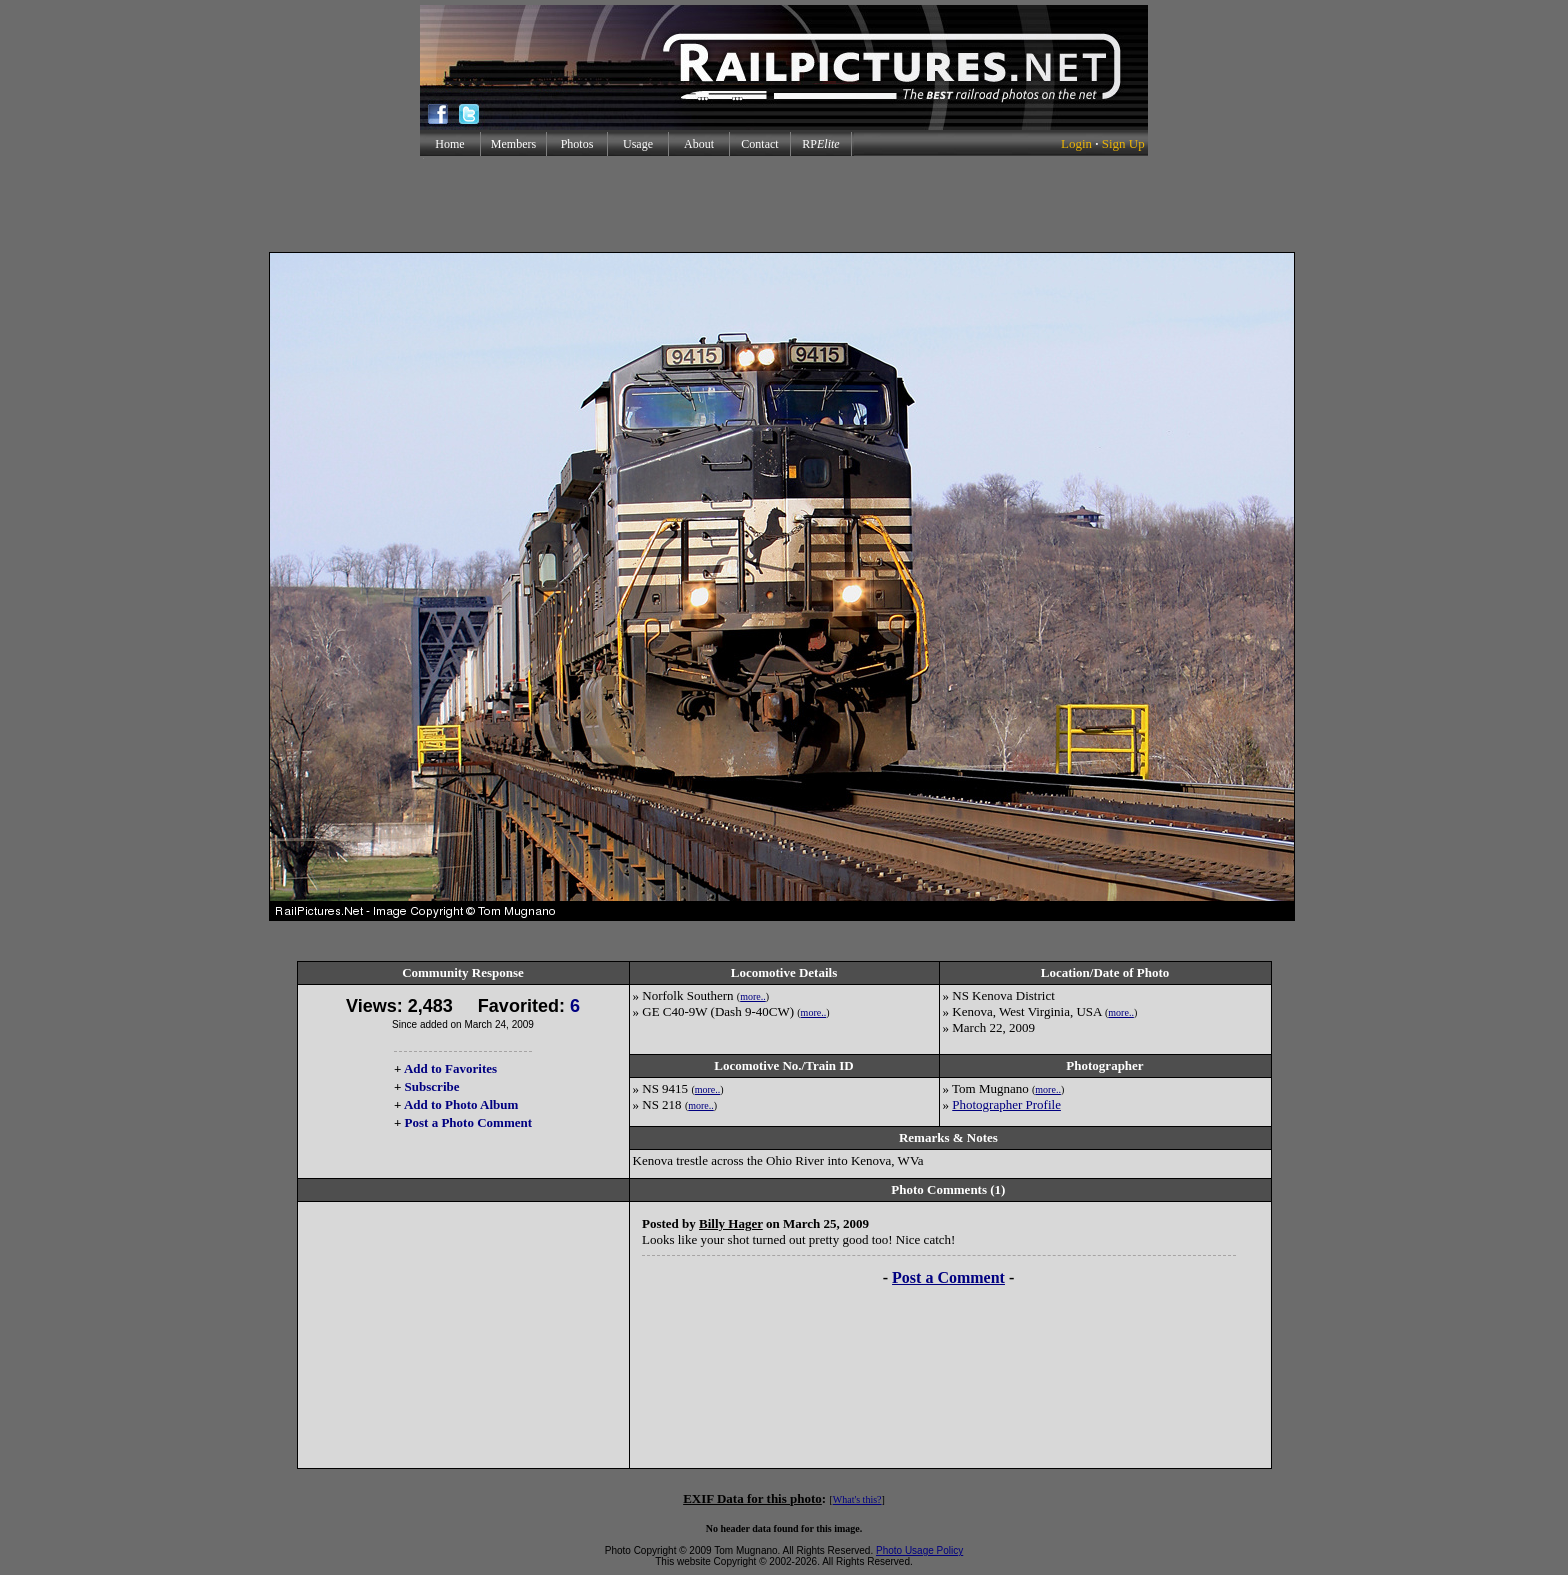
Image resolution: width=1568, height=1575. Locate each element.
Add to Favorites (450, 1068)
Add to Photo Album (461, 1104)
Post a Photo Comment (468, 1122)
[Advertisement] (784, 204)
